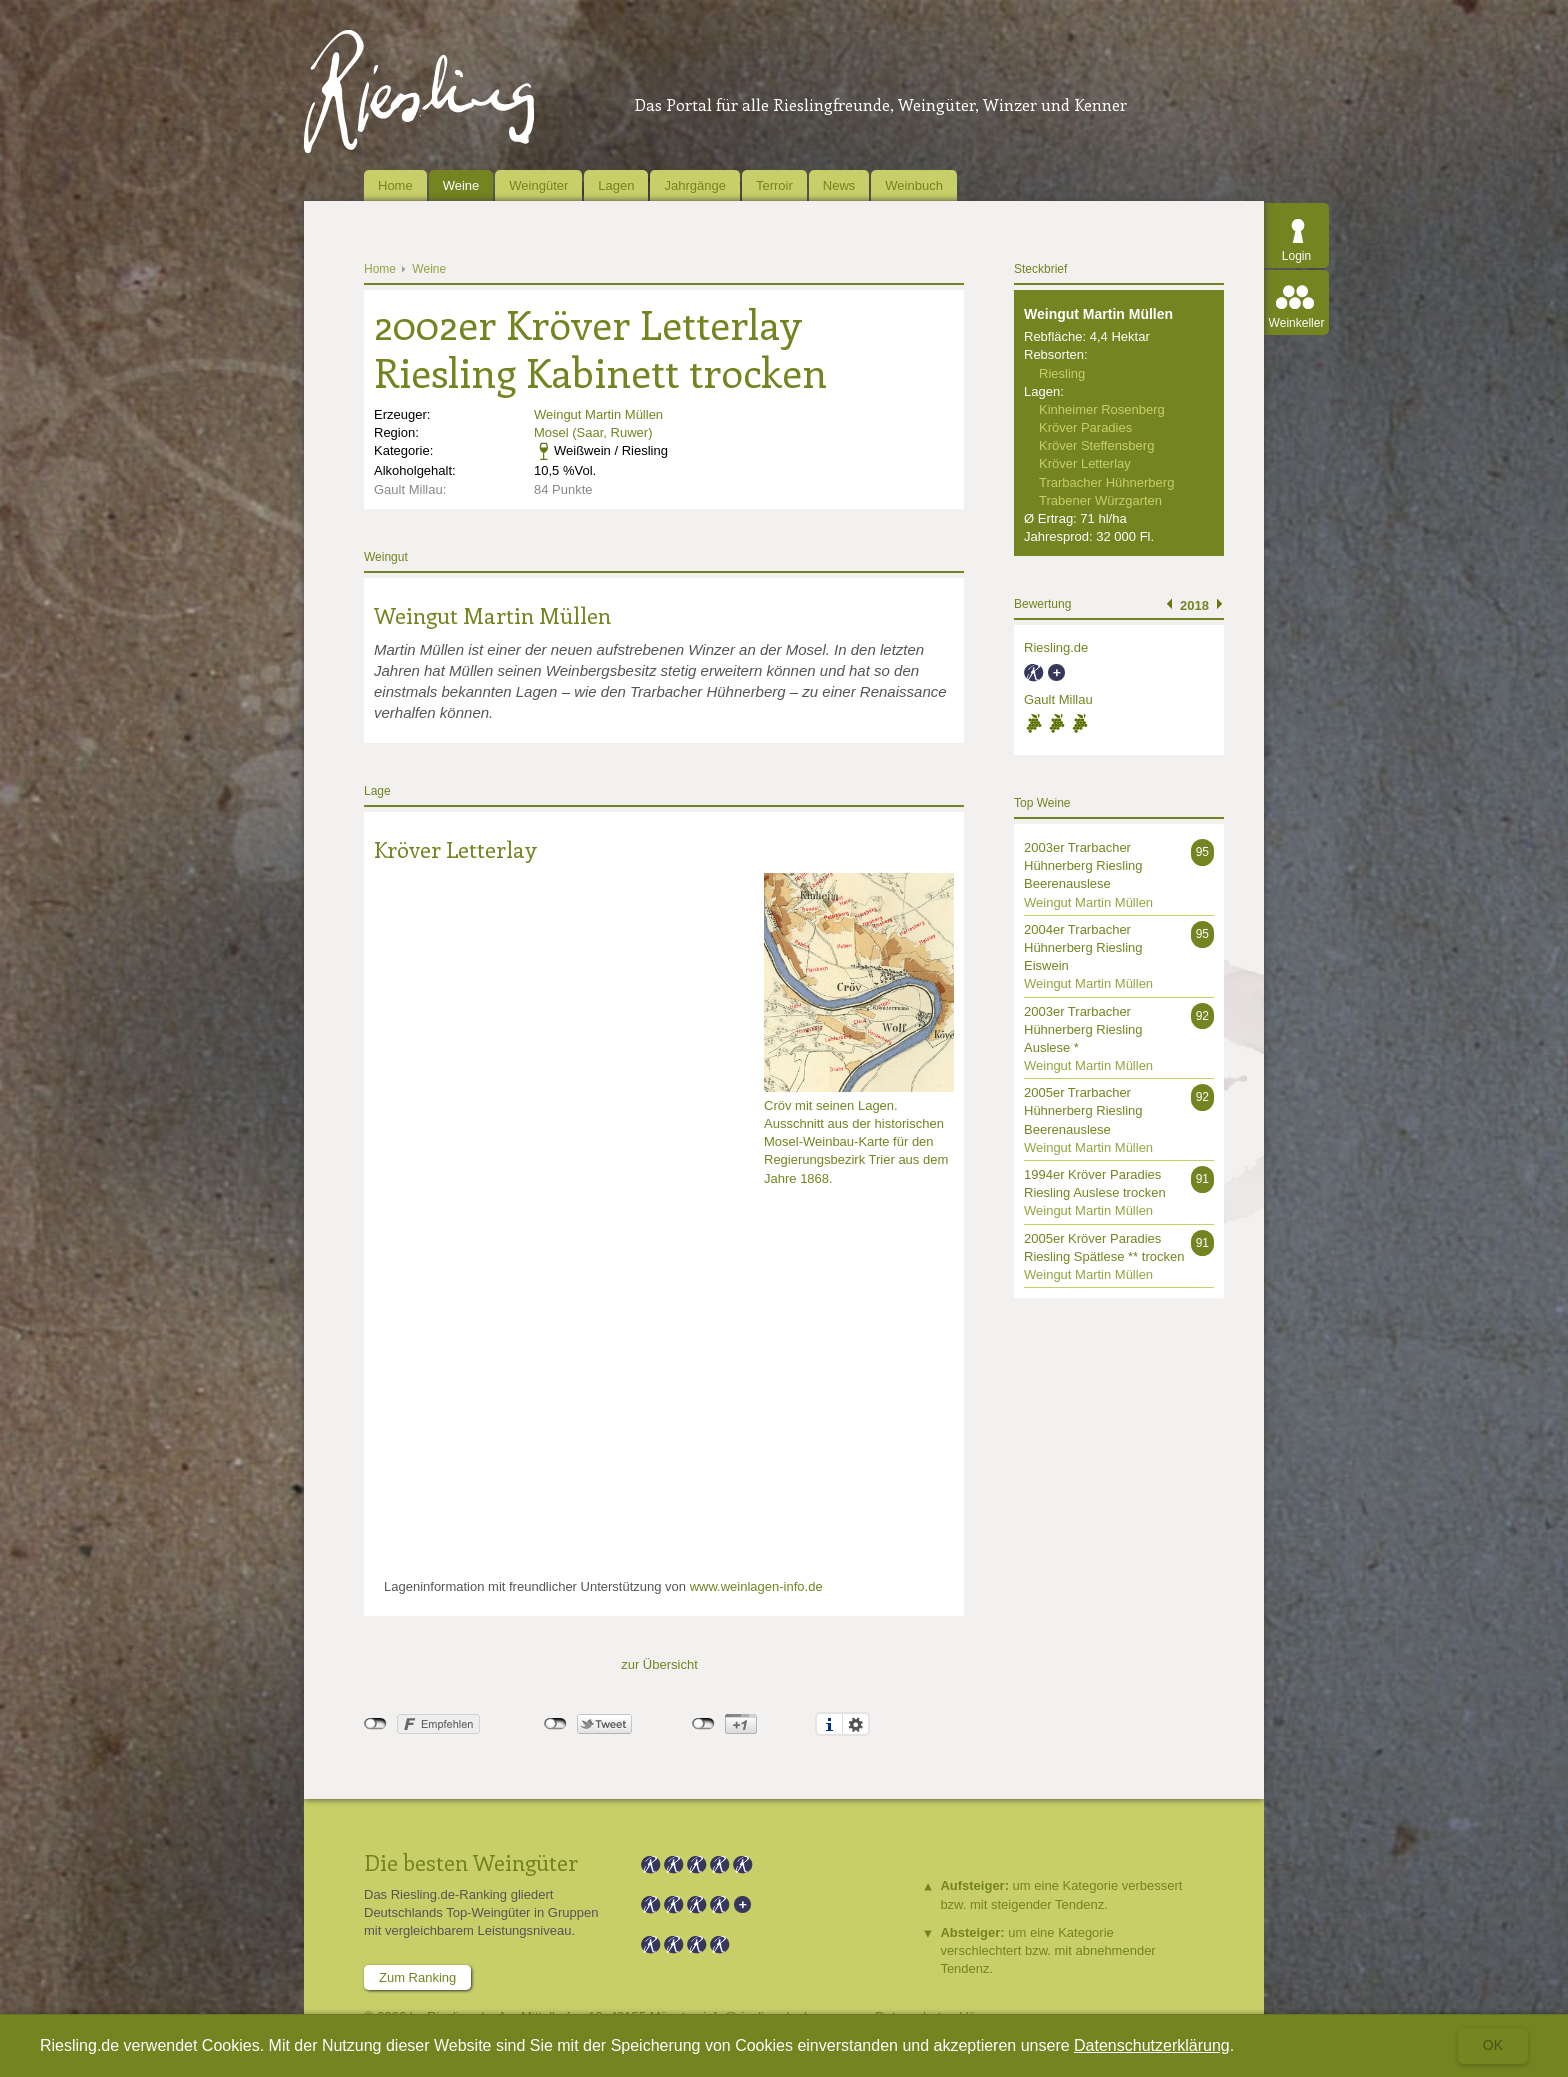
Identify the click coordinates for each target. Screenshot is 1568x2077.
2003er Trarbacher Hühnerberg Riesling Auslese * (1083, 1029)
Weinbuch (914, 185)
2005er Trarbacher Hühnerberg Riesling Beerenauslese (1083, 1110)
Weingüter (538, 185)
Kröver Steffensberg (1096, 445)
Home (395, 185)
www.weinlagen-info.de (756, 1586)
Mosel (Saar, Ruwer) (593, 432)
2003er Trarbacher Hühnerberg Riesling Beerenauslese (1083, 865)
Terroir (774, 185)
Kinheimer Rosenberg (1102, 409)
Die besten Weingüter (471, 1862)
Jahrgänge (694, 185)
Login (1296, 256)
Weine (461, 185)
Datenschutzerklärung (1152, 2045)
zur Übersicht (659, 1664)
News (839, 185)
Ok (1493, 2045)
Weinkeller (1297, 323)
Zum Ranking (417, 1977)
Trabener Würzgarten (1100, 500)
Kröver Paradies (1085, 427)
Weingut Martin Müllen (598, 414)
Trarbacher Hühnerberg (1106, 482)
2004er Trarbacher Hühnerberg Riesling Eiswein (1083, 947)
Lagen (616, 185)
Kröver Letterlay (455, 849)
